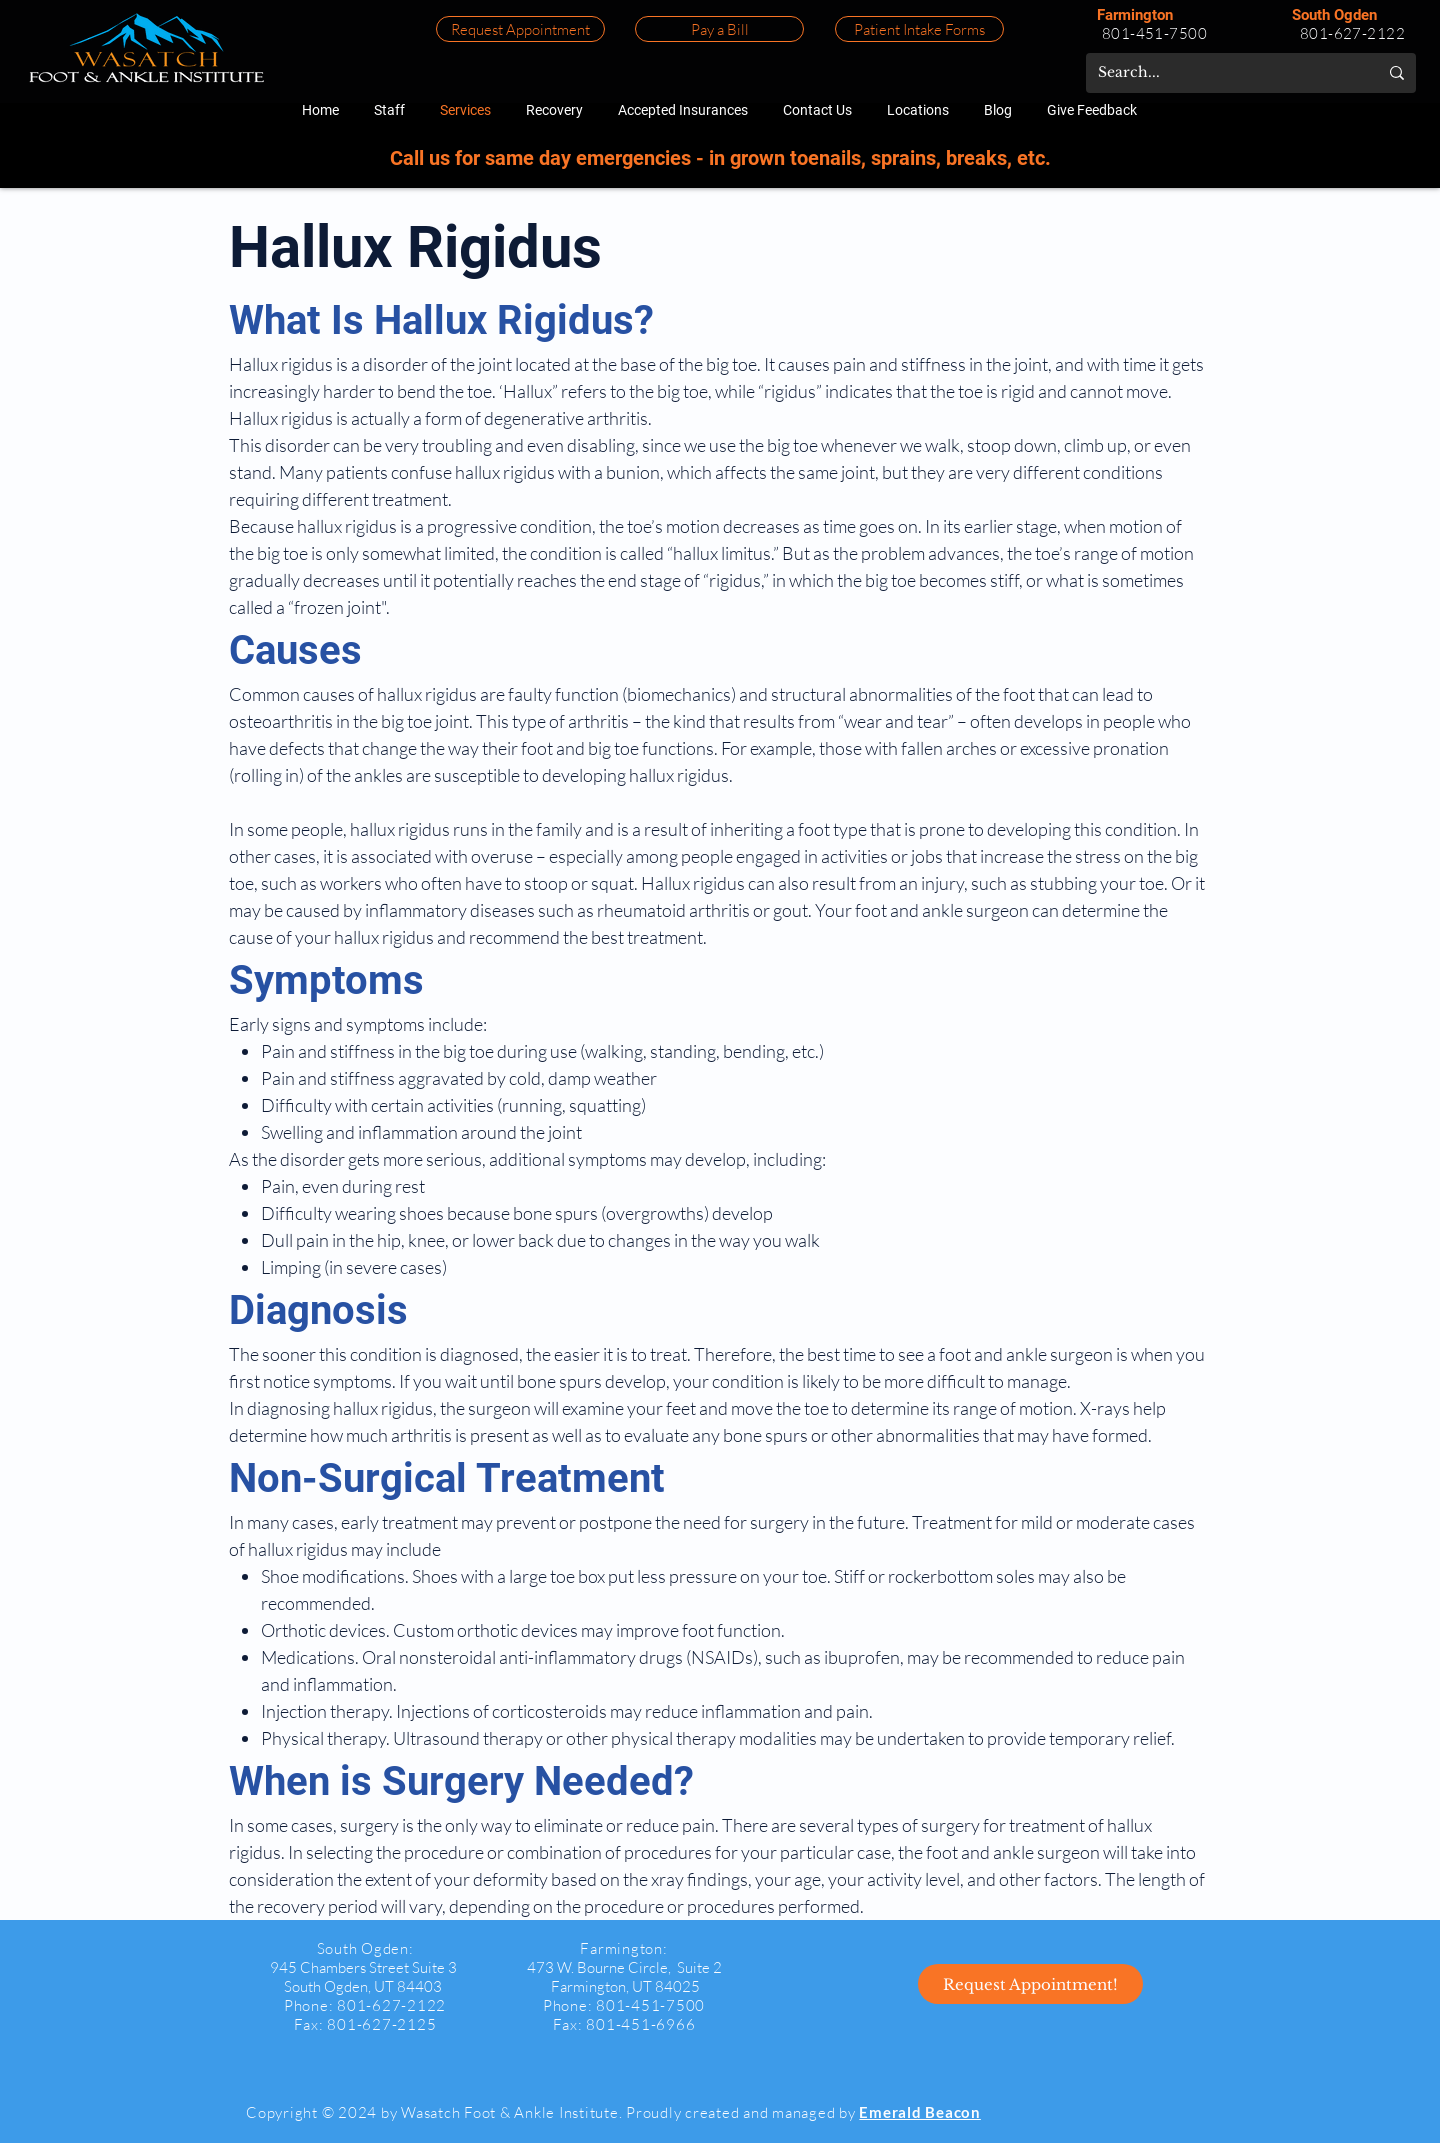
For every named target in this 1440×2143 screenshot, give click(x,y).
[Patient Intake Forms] (919, 29)
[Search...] (1223, 73)
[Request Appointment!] (1030, 1984)
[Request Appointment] (520, 29)
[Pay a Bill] (719, 29)
